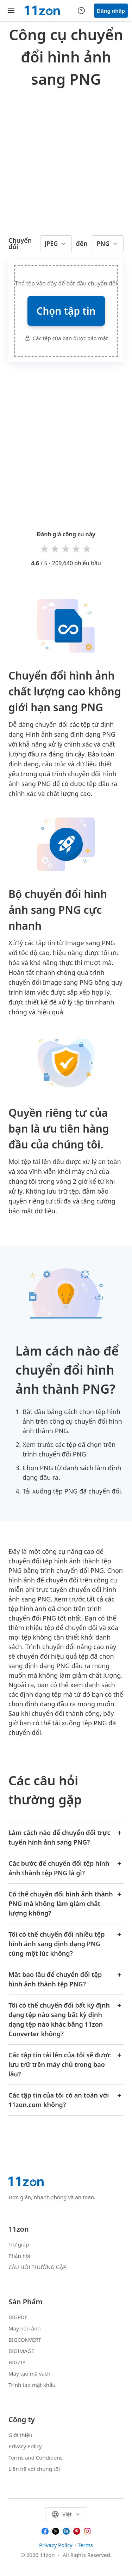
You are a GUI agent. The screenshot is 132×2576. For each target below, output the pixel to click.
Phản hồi (19, 2255)
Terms (85, 2544)
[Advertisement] (66, 159)
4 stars (76, 548)
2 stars (55, 548)
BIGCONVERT (24, 2339)
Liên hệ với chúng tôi (34, 2468)
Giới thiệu (20, 2434)
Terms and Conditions (35, 2457)
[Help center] (81, 11)
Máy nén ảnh (24, 2328)
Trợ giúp (18, 2244)
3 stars (66, 548)
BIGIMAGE (21, 2350)
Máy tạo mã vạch (29, 2373)
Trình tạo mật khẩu (32, 2384)
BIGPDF (17, 2317)
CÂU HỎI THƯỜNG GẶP (37, 2266)
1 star (45, 548)
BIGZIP (17, 2362)
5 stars (87, 548)
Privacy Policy (25, 2446)
